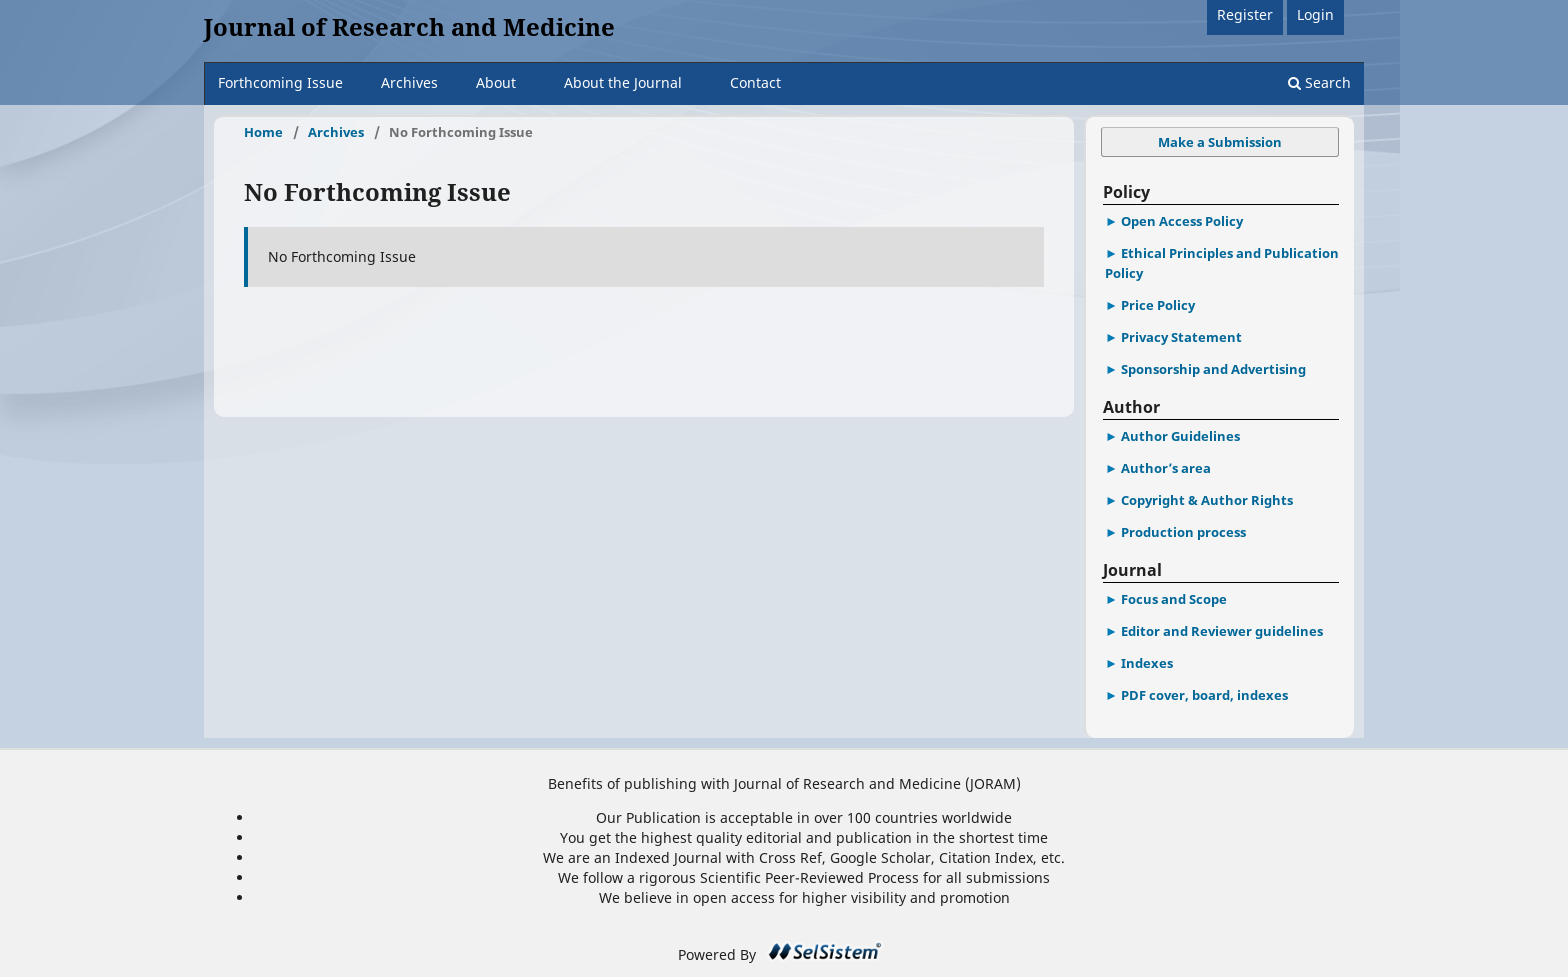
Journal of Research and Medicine (409, 26)
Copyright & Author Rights (1207, 500)
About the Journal (623, 82)
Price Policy (1158, 305)
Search (1319, 82)
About (496, 82)
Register (1245, 14)
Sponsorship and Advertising (1213, 369)
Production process (1183, 532)
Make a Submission (1220, 142)
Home (263, 132)
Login (1315, 14)
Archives (409, 82)
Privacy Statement (1181, 337)
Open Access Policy (1182, 221)
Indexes (1147, 663)
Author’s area (1166, 468)
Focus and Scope (1174, 599)
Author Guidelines (1180, 436)
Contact (755, 82)
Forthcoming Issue (280, 82)
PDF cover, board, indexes (1204, 695)
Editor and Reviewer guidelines (1222, 631)
